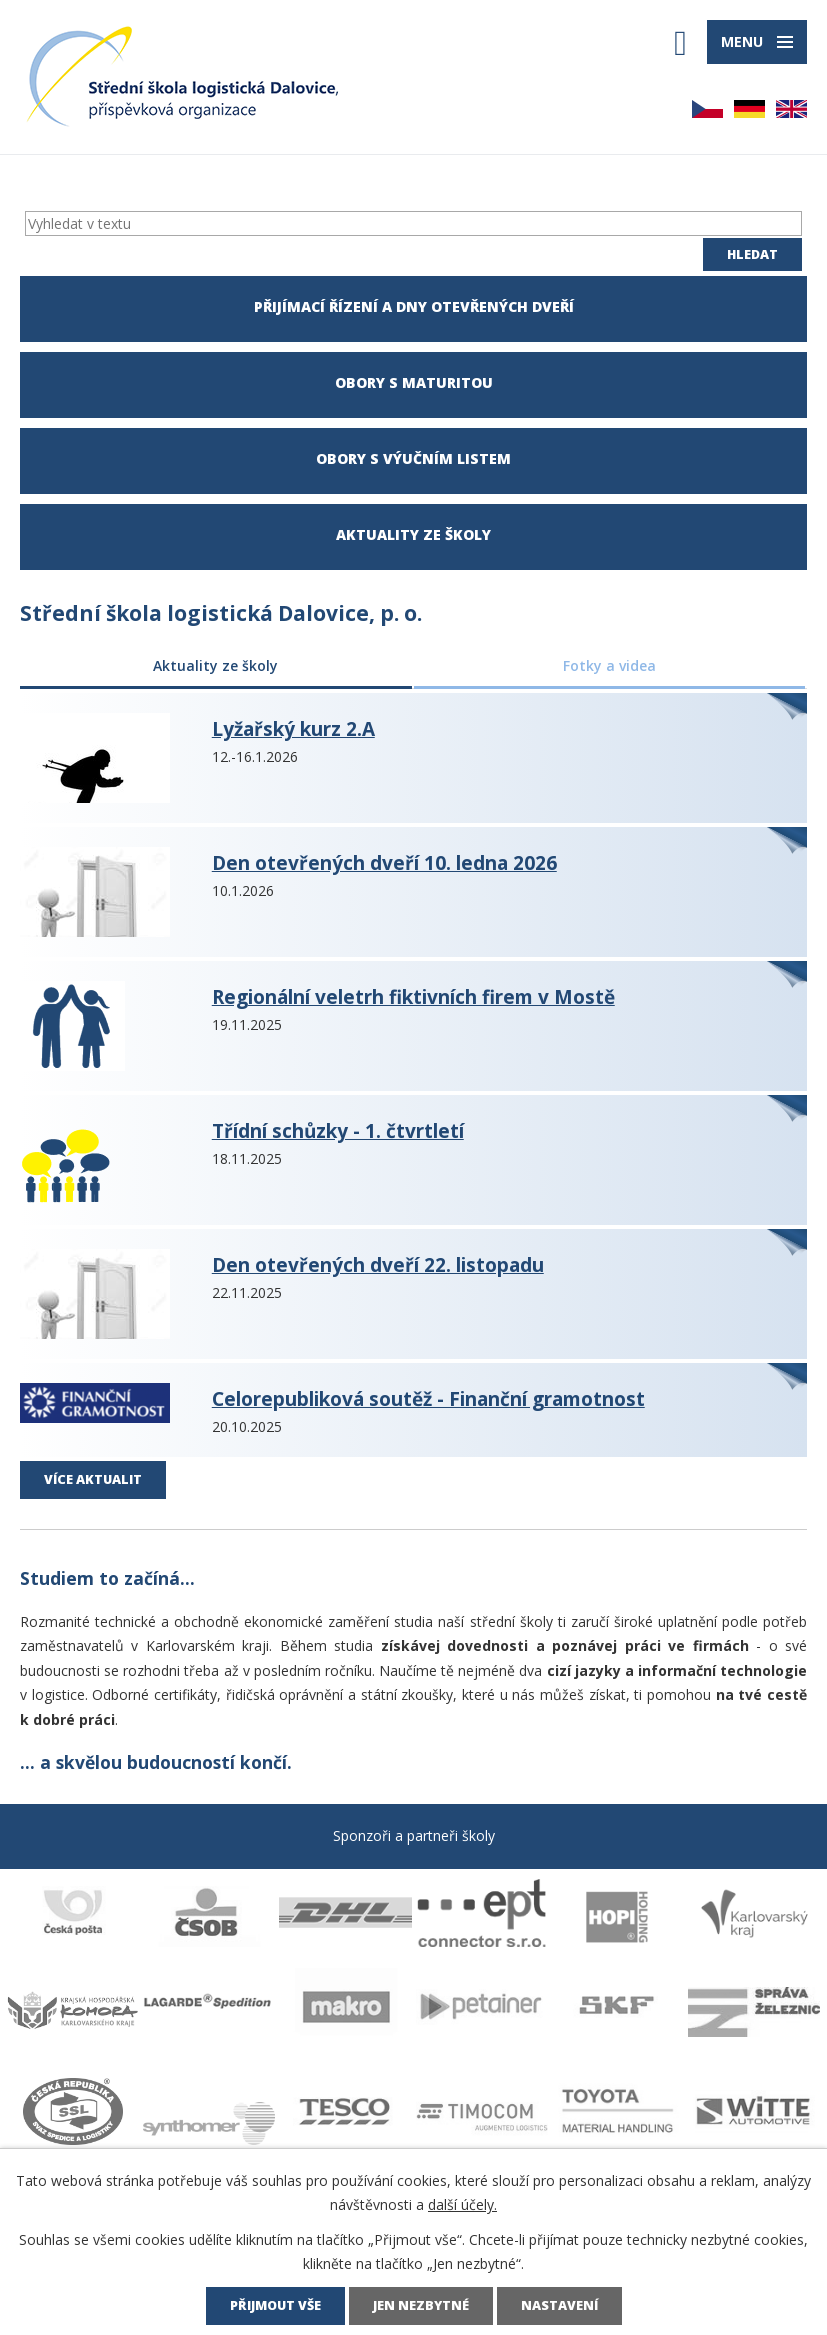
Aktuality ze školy (215, 665)
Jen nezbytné (421, 2305)
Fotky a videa (609, 665)
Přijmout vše (275, 2305)
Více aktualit (93, 1479)
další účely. (462, 2204)
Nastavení (559, 2305)
